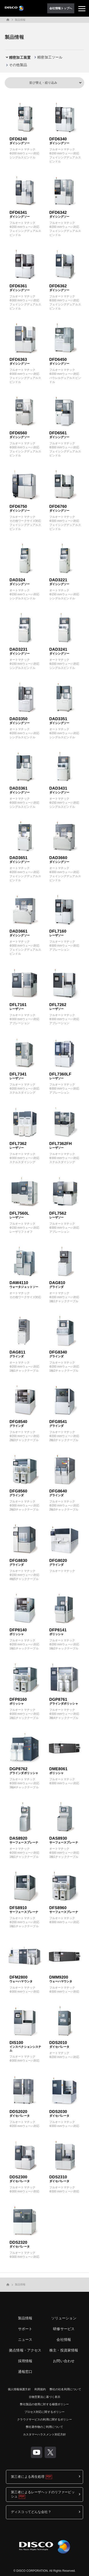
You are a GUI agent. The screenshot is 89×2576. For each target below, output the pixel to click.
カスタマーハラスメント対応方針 (44, 2434)
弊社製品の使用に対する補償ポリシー (44, 2404)
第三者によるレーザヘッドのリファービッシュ (43, 2494)
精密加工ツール (49, 57)
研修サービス (64, 2329)
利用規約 (40, 2389)
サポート (25, 2329)
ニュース (25, 2339)
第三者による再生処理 (27, 2476)
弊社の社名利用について (65, 2389)
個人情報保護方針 (19, 2389)
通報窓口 (25, 2372)
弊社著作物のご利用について (44, 2427)
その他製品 (18, 65)
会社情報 (63, 2339)
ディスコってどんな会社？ (31, 2512)
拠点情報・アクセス (25, 2350)
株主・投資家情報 (63, 2350)
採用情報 (25, 2361)
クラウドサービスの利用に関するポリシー (44, 2419)
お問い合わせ (64, 2361)
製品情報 (20, 19)
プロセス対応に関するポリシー (44, 2412)
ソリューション (63, 2318)
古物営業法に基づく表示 (44, 2397)
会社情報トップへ (60, 8)
